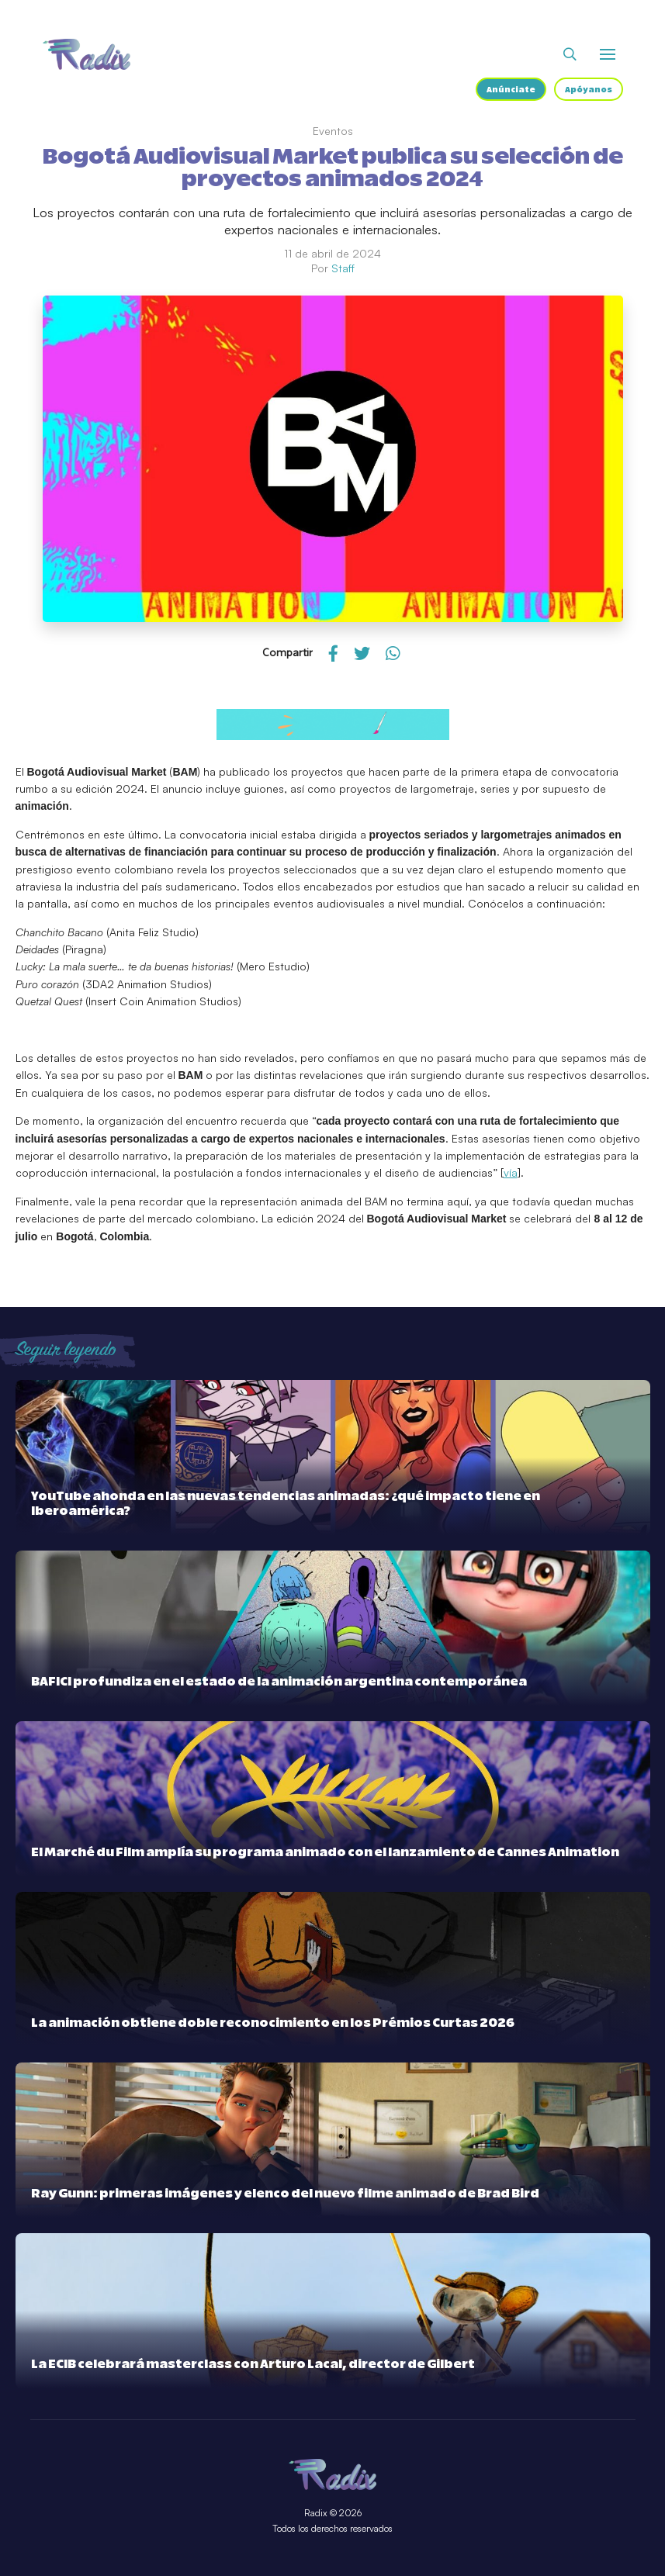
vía (511, 1172)
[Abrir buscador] (570, 54)
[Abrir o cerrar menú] (607, 54)
